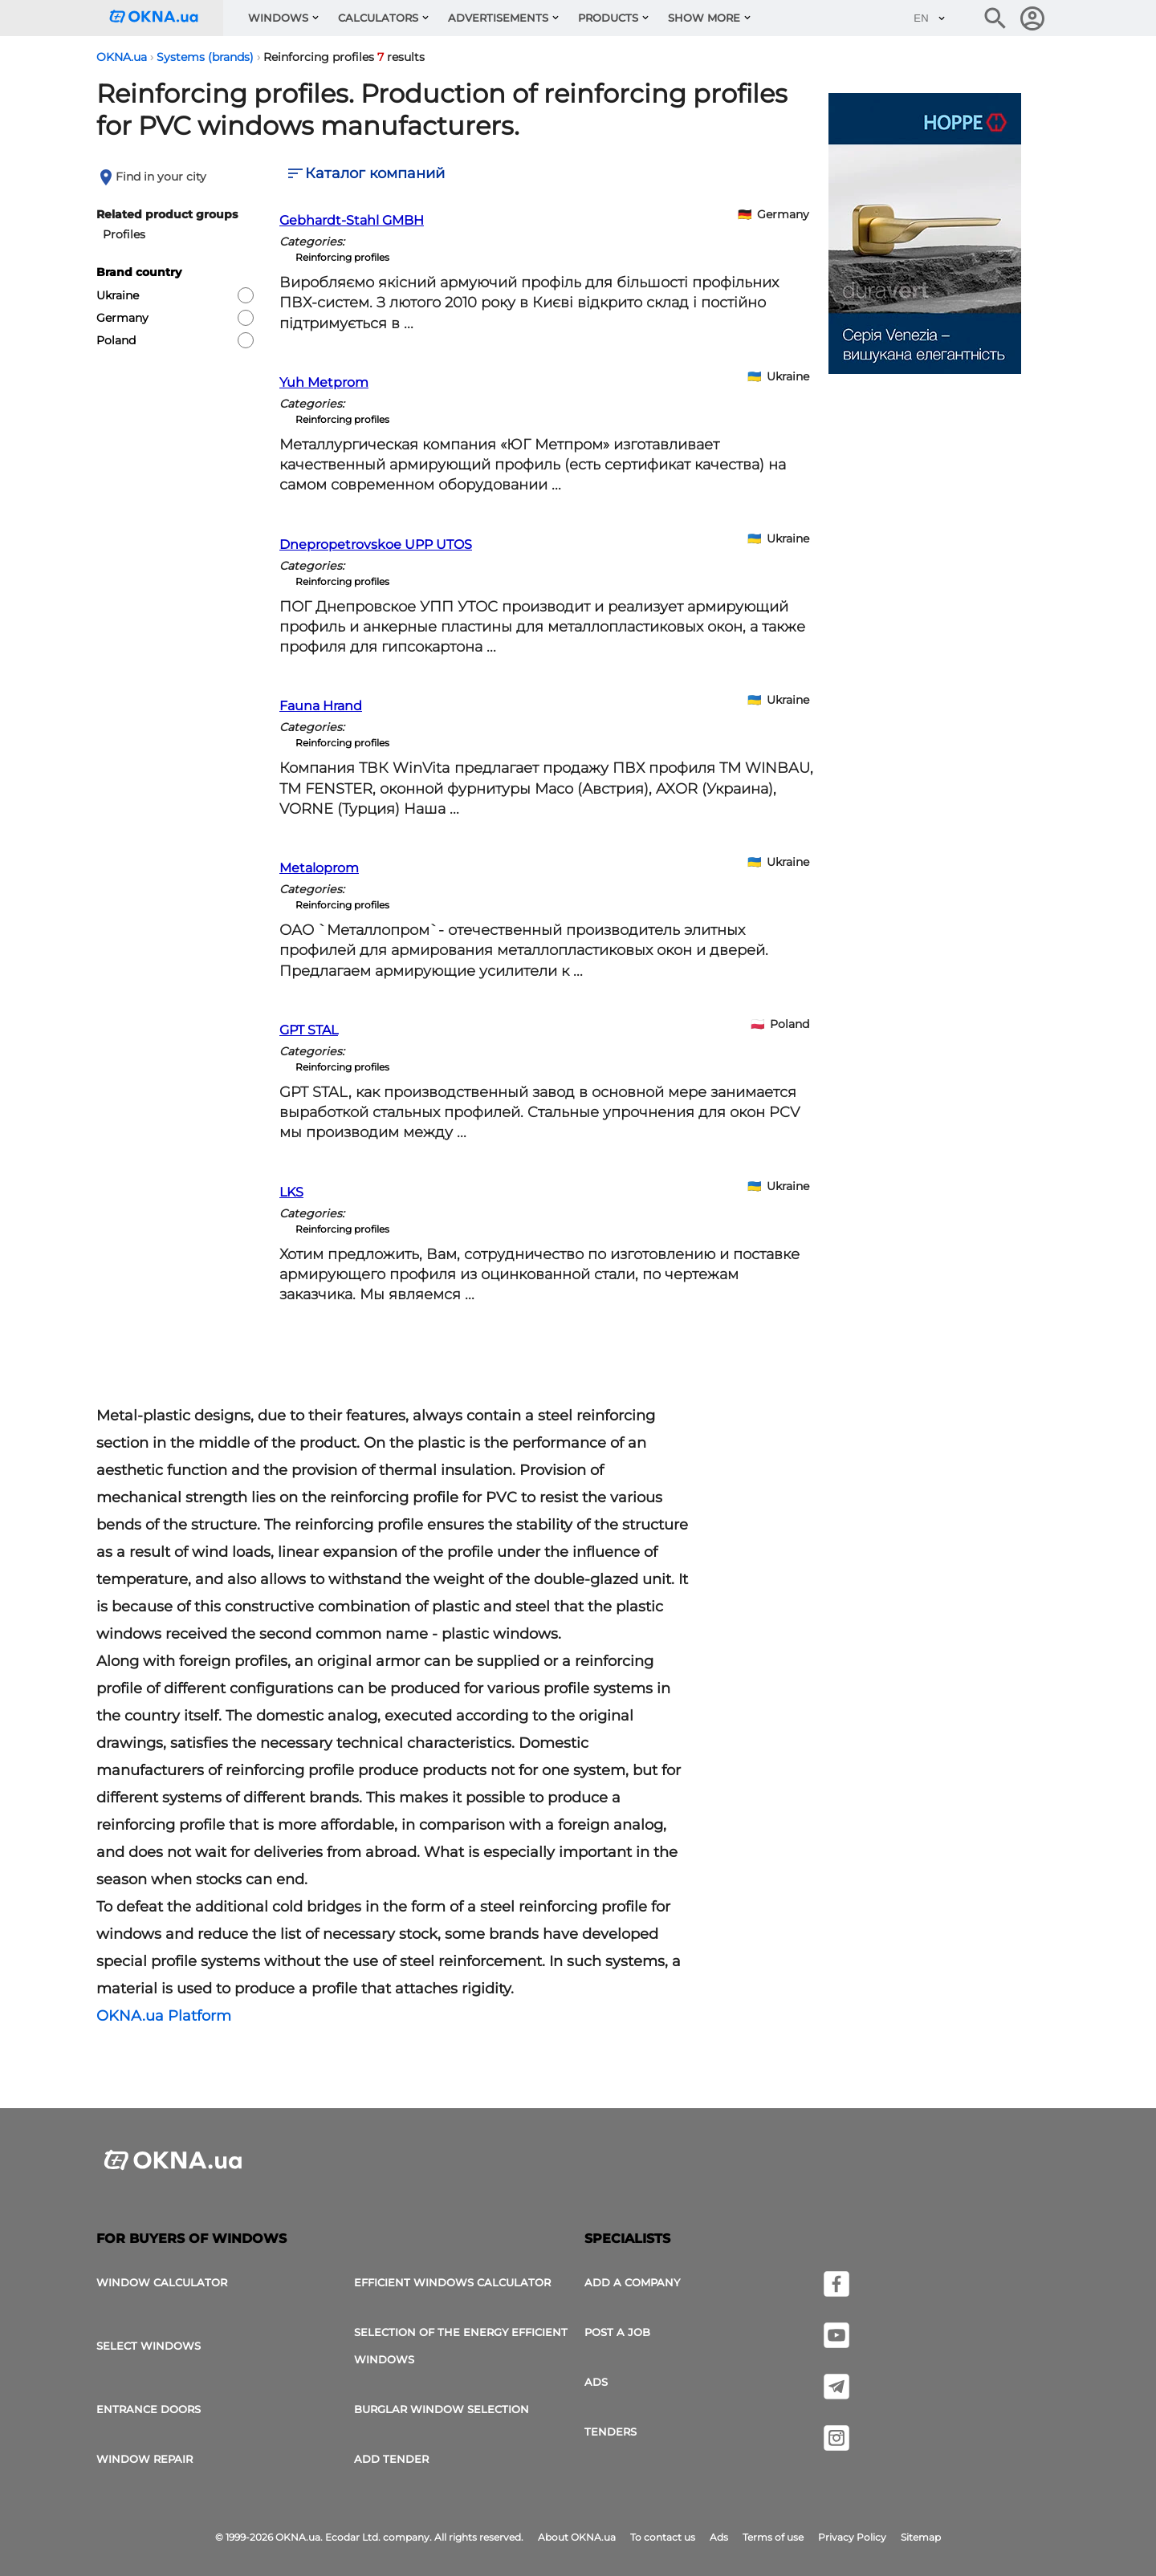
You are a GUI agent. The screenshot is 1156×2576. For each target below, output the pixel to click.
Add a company (632, 2282)
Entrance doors (148, 2409)
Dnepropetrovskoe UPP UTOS (375, 544)
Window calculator (161, 2282)
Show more (704, 17)
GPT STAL (308, 1030)
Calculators (378, 17)
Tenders (610, 2431)
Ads (596, 2381)
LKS (291, 1192)
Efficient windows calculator (452, 2282)
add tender (391, 2458)
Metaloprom (319, 868)
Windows (278, 17)
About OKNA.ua (577, 2537)
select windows (148, 2345)
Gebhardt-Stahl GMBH (351, 220)
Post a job (617, 2332)
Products (608, 17)
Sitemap (921, 2537)
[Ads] (924, 236)
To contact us (662, 2537)
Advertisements (498, 17)
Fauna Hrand (320, 705)
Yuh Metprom (323, 382)
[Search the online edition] (995, 18)
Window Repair (144, 2458)
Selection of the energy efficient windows (461, 2346)
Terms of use (773, 2537)
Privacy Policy (852, 2537)
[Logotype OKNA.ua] (166, 18)
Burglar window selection (441, 2409)
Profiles (124, 234)
